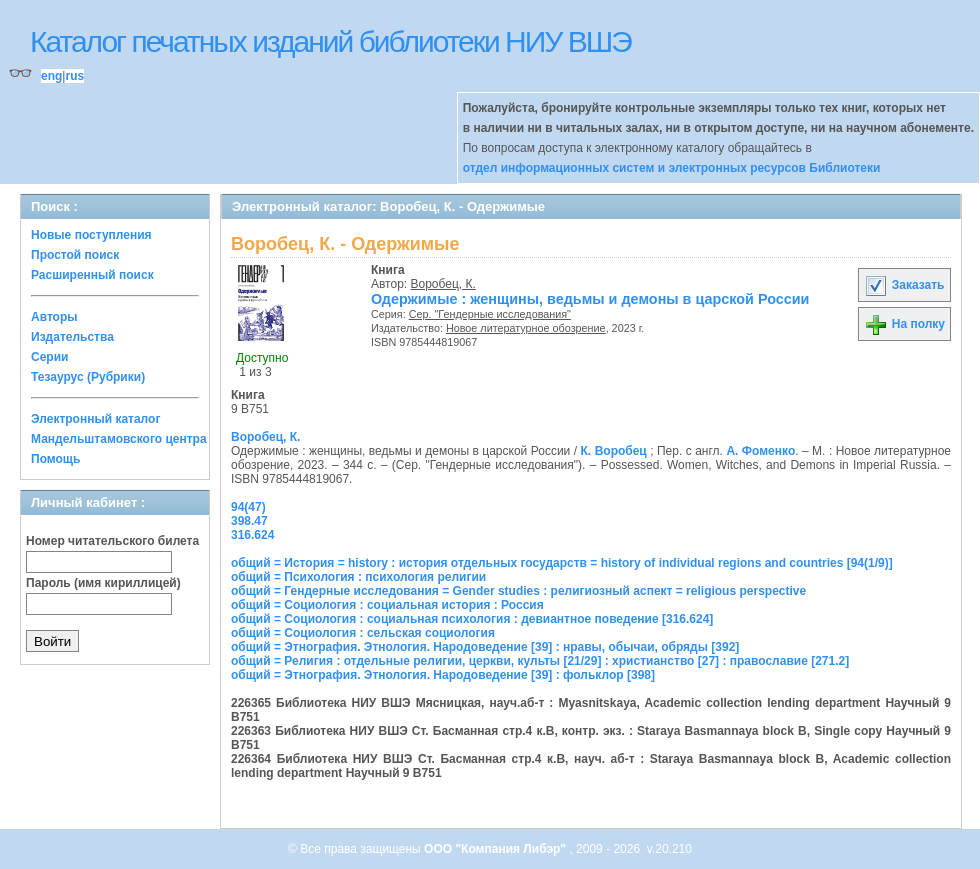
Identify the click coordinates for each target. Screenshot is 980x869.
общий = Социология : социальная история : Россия (387, 605)
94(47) (248, 507)
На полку (904, 324)
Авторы (54, 317)
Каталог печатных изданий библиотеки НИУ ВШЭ (330, 41)
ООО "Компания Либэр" (496, 849)
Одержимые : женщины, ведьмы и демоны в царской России (590, 299)
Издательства (72, 337)
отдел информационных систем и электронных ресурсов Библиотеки (672, 168)
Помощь (55, 459)
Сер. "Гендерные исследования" (490, 314)
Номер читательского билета (112, 541)
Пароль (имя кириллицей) (103, 583)
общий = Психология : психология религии (358, 577)
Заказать (904, 285)
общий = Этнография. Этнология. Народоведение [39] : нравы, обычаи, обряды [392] (485, 647)
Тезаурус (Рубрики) (88, 377)
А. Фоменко (760, 451)
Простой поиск (75, 255)
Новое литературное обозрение (526, 328)
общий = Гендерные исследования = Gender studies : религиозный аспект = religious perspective (518, 591)
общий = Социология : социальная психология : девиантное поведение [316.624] (472, 619)
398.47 (249, 521)
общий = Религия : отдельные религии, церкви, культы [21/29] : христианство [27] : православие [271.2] (540, 661)
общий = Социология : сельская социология (363, 633)
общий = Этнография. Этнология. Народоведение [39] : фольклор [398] (443, 675)
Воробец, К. (443, 284)
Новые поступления (91, 235)
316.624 (252, 535)
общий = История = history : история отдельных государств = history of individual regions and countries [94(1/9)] (562, 563)
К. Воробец (614, 451)
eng (51, 76)
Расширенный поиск (92, 275)
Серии (49, 357)
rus (74, 76)
